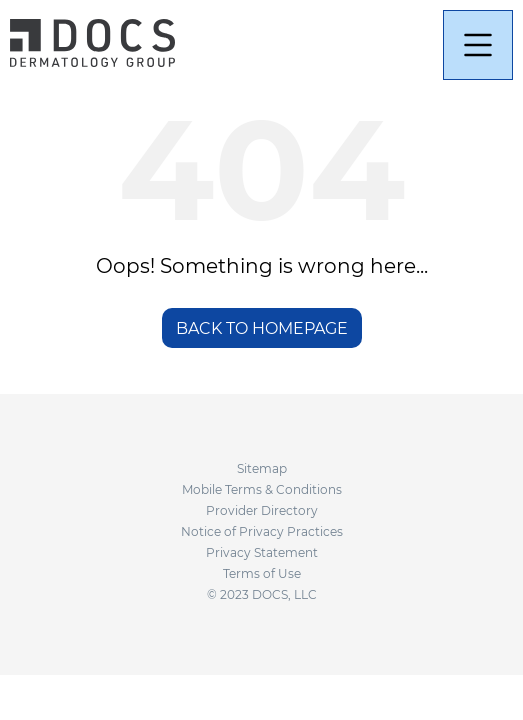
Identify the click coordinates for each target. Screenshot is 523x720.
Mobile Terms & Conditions (262, 489)
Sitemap (262, 468)
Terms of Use (262, 573)
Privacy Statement (262, 552)
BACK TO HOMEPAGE (262, 328)
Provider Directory (262, 510)
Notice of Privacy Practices (262, 531)
